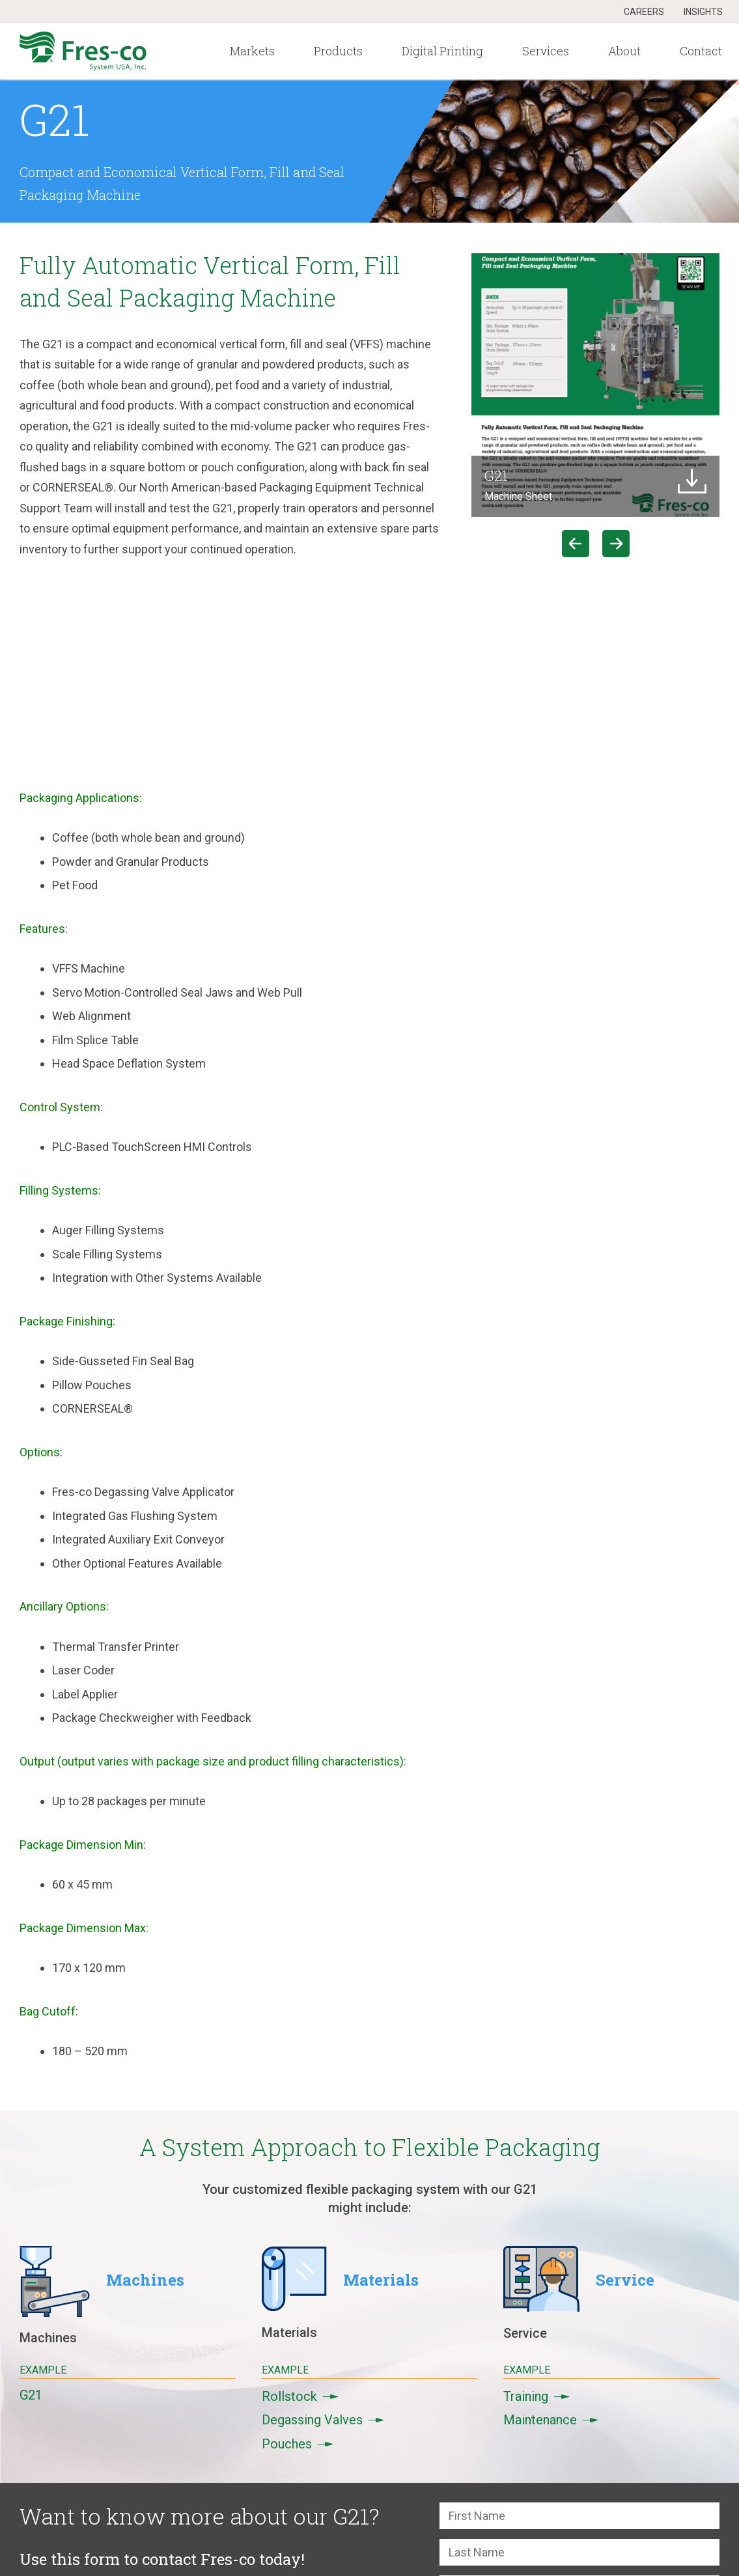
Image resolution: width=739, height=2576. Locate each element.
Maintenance (550, 2419)
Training (536, 2395)
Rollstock (300, 2395)
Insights (703, 12)
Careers (644, 12)
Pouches (297, 2443)
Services (545, 51)
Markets (252, 51)
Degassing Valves (323, 2419)
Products (338, 51)
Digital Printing (442, 51)
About (624, 51)
